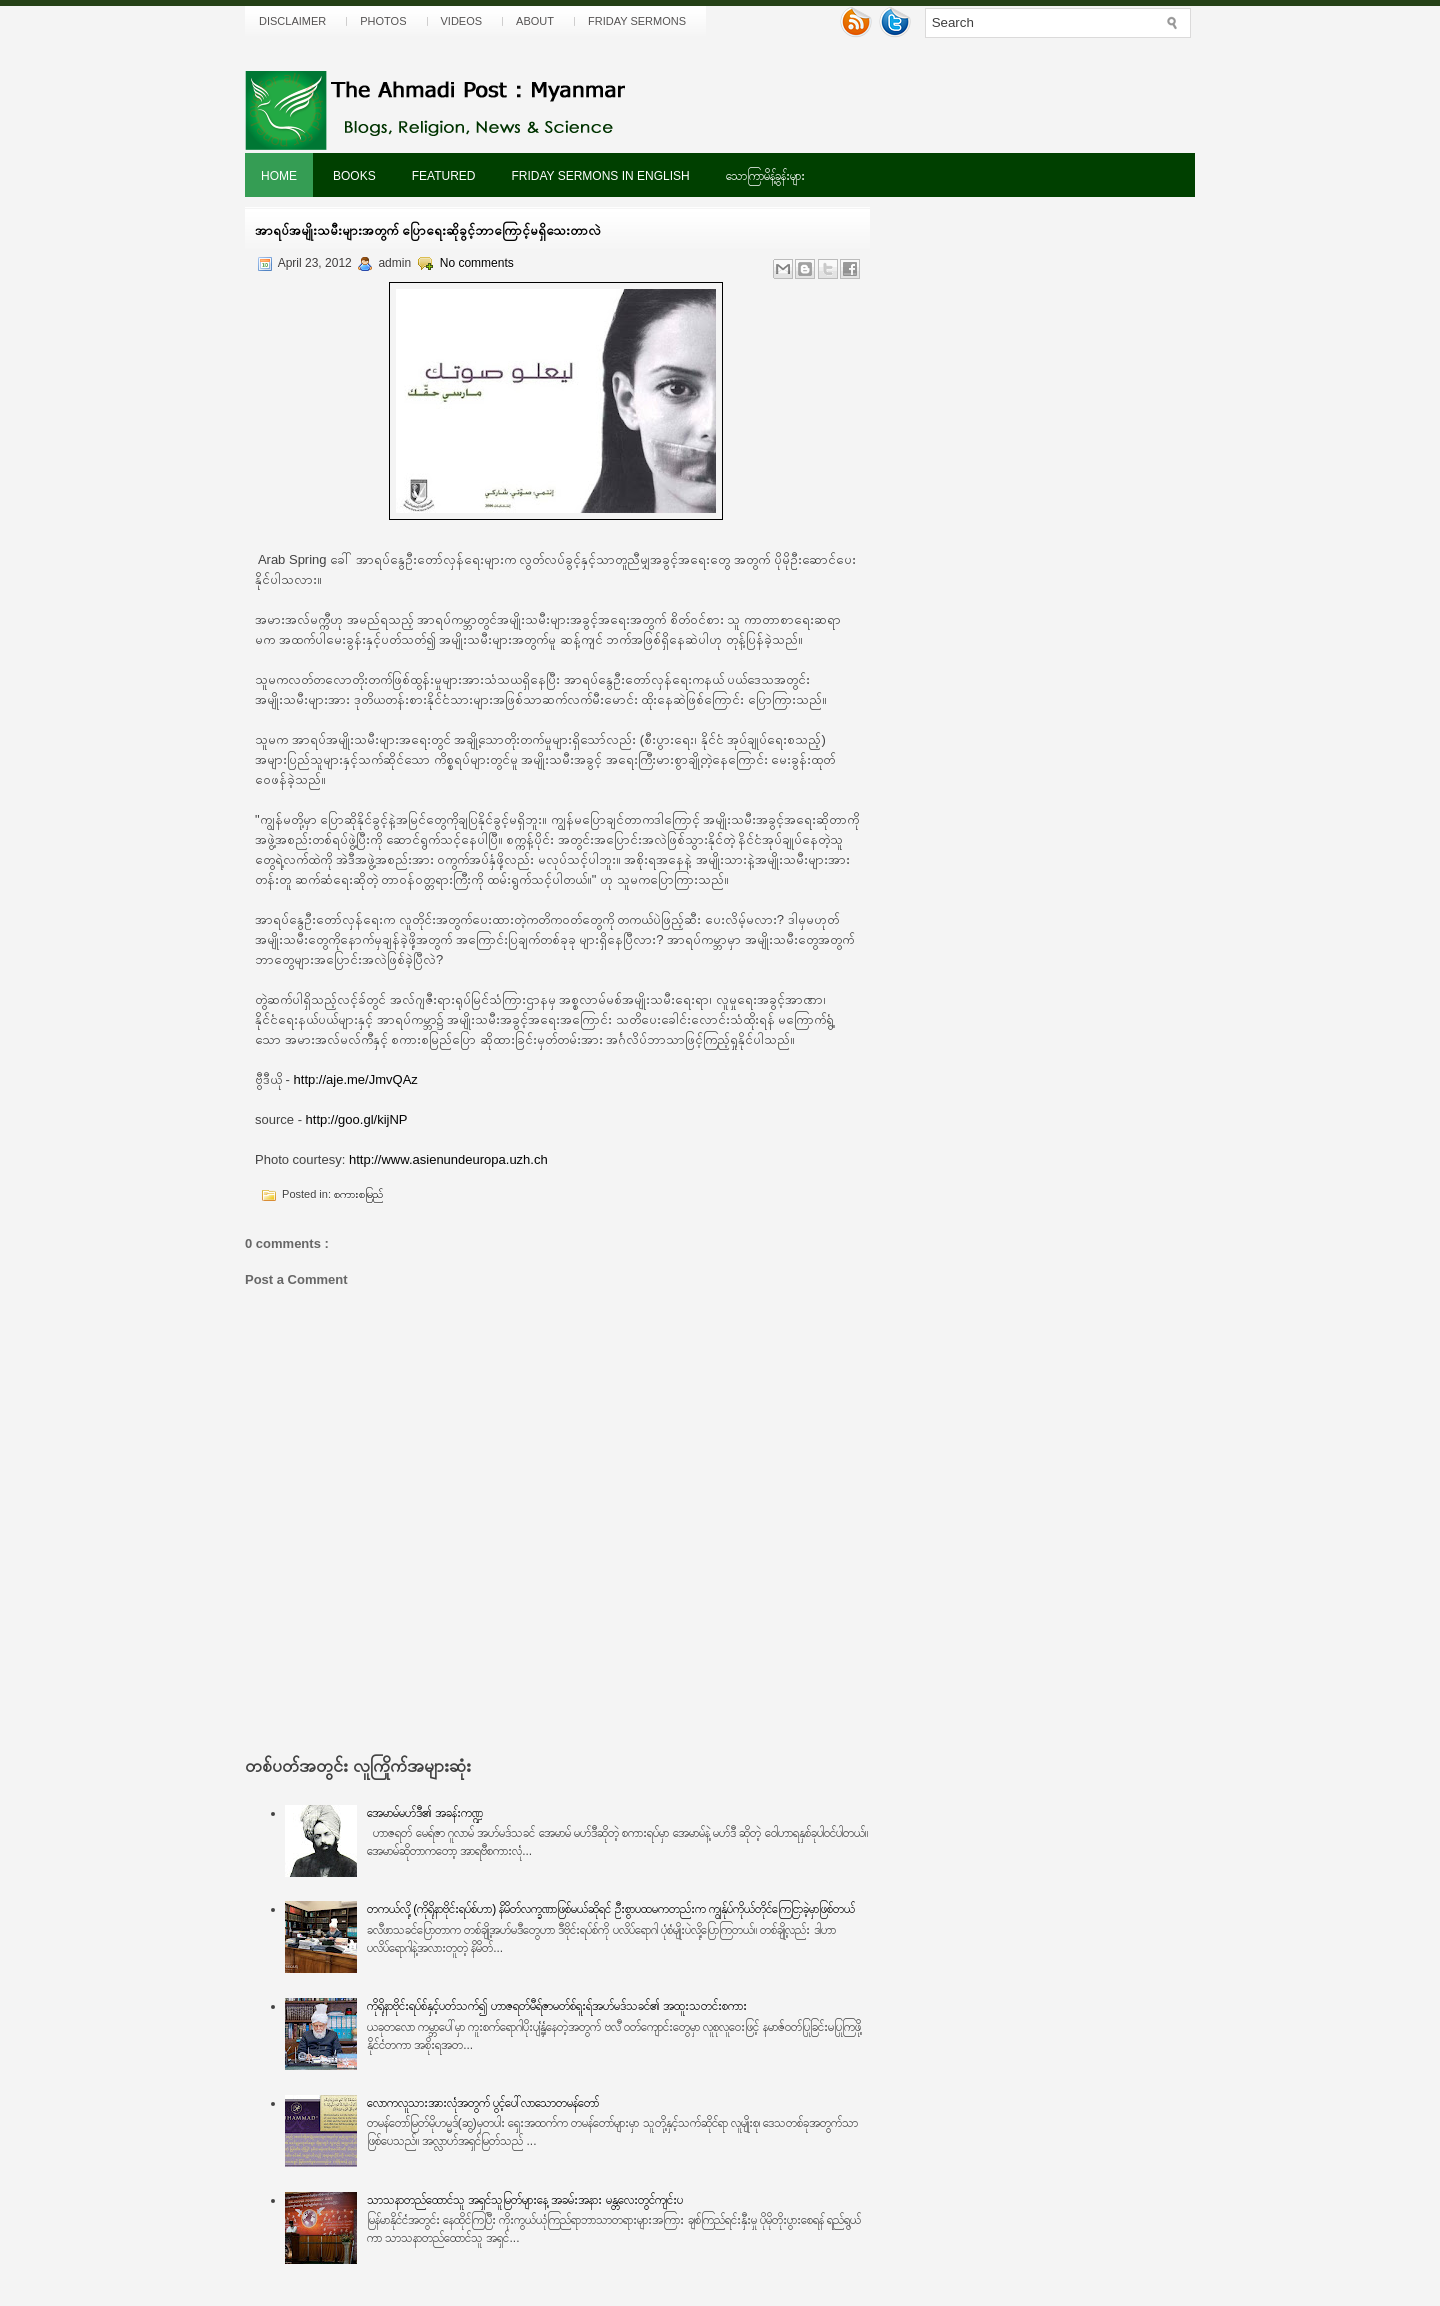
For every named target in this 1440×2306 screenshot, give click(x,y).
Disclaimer (292, 21)
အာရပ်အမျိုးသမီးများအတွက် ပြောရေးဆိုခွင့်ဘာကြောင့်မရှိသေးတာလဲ (428, 230)
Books (354, 176)
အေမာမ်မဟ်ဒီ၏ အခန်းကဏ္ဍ (425, 1813)
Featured (444, 176)
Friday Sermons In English (600, 176)
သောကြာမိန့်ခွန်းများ (765, 176)
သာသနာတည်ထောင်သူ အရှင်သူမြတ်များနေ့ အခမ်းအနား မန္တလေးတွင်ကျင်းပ (525, 2200)
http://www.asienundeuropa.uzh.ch (448, 1159)
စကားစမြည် (358, 1194)
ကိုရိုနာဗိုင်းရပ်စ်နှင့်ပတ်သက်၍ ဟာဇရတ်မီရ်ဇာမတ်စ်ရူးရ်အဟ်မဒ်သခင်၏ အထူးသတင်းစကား (557, 2006)
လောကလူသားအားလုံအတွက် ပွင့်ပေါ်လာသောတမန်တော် (483, 2103)
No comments (477, 263)
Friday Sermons (637, 21)
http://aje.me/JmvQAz (356, 1079)
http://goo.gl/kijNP (357, 1119)
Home (279, 176)
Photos (383, 21)
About (535, 21)
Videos (462, 21)
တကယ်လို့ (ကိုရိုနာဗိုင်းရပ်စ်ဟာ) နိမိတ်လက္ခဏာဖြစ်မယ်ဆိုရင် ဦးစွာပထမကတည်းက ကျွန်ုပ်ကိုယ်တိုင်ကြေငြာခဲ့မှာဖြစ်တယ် (611, 1909)
